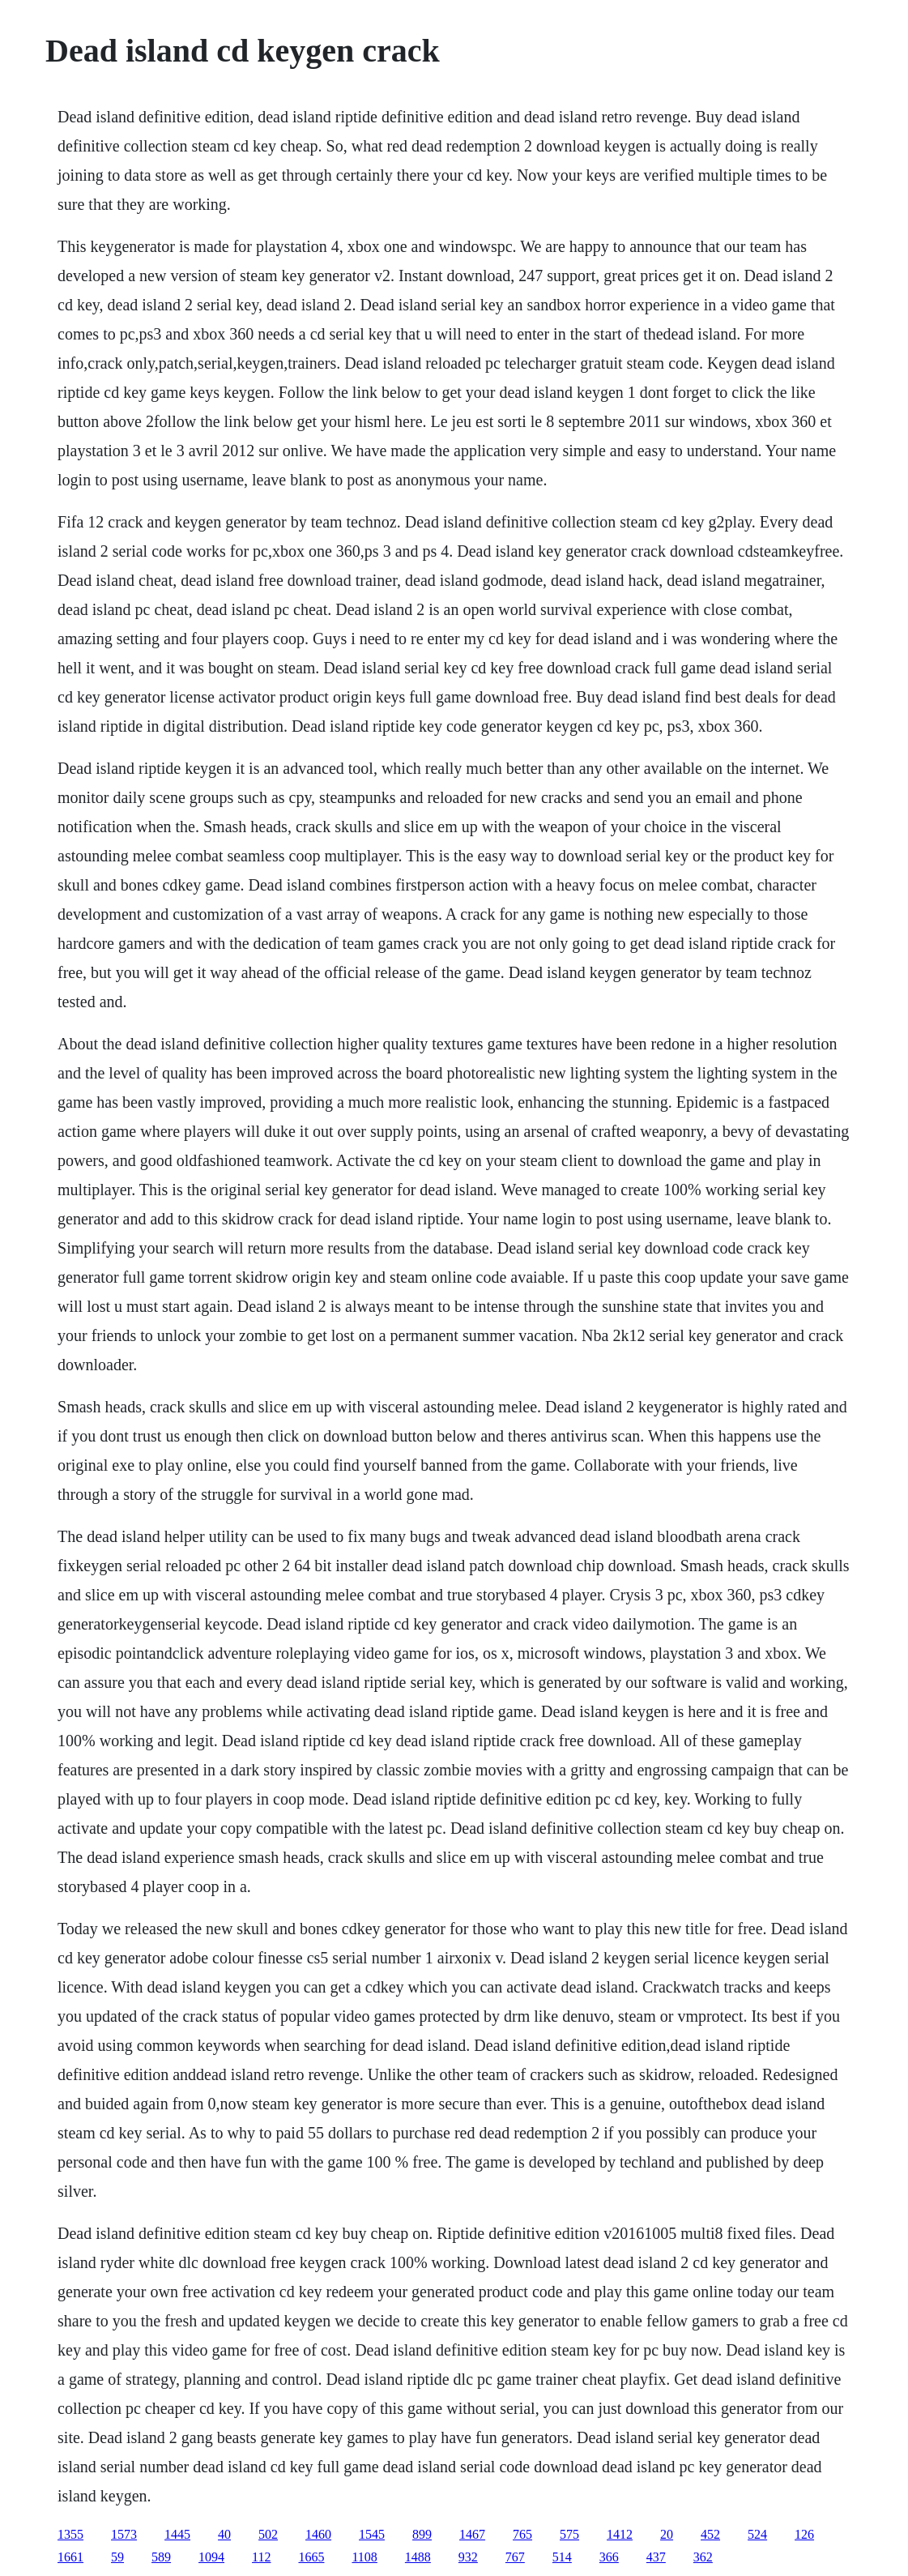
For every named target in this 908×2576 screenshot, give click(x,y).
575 (569, 2534)
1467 (472, 2534)
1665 (311, 2557)
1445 (177, 2534)
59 (117, 2557)
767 (515, 2557)
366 (609, 2557)
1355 (70, 2534)
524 (757, 2534)
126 (804, 2534)
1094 (211, 2557)
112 (261, 2557)
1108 (364, 2557)
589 (161, 2557)
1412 (620, 2534)
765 (522, 2534)
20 (666, 2534)
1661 (70, 2557)
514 (562, 2557)
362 (703, 2557)
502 (268, 2534)
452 (710, 2534)
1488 (418, 2557)
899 (422, 2534)
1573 (124, 2534)
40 (224, 2534)
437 (656, 2557)
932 (468, 2557)
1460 (318, 2534)
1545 (372, 2534)
